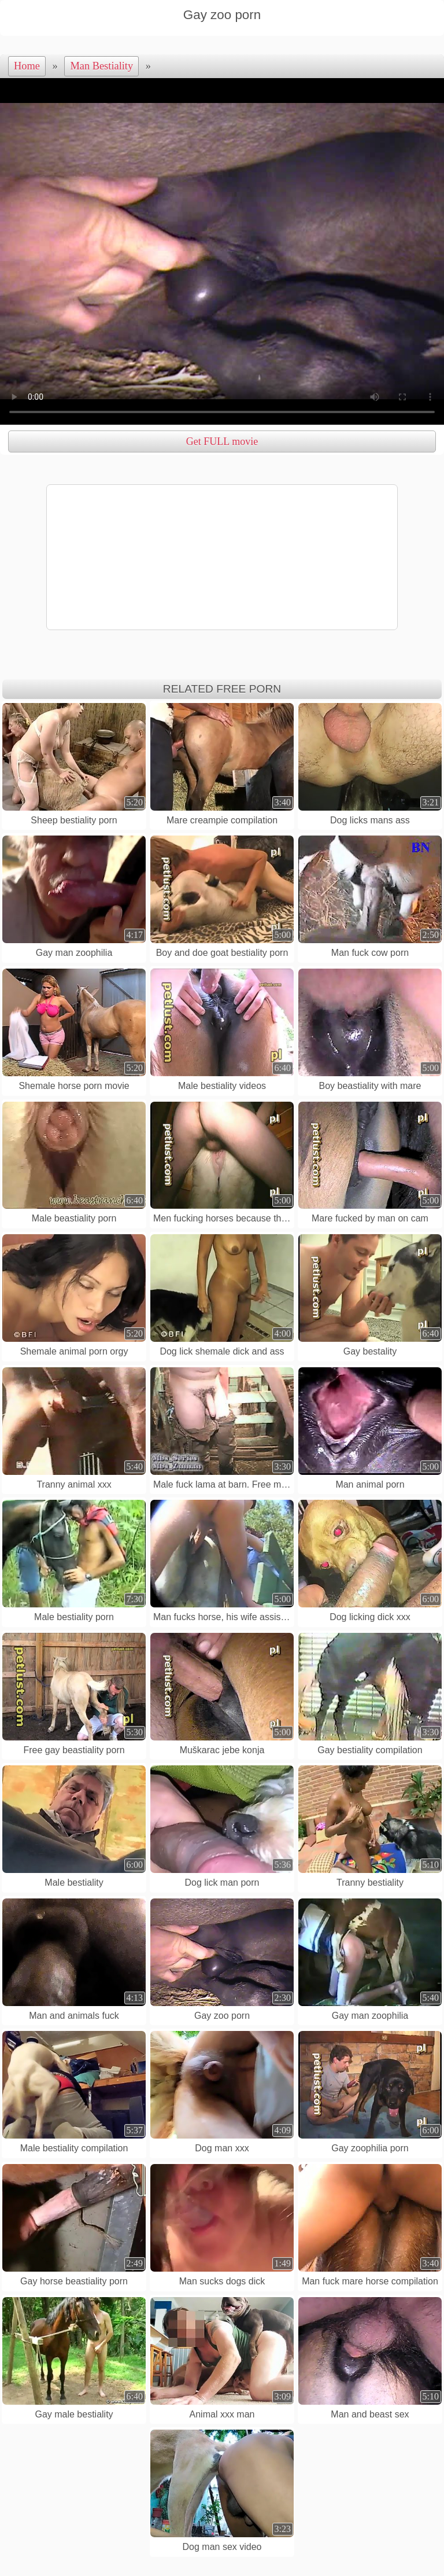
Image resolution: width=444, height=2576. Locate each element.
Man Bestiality (101, 66)
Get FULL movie (222, 441)
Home (27, 66)
